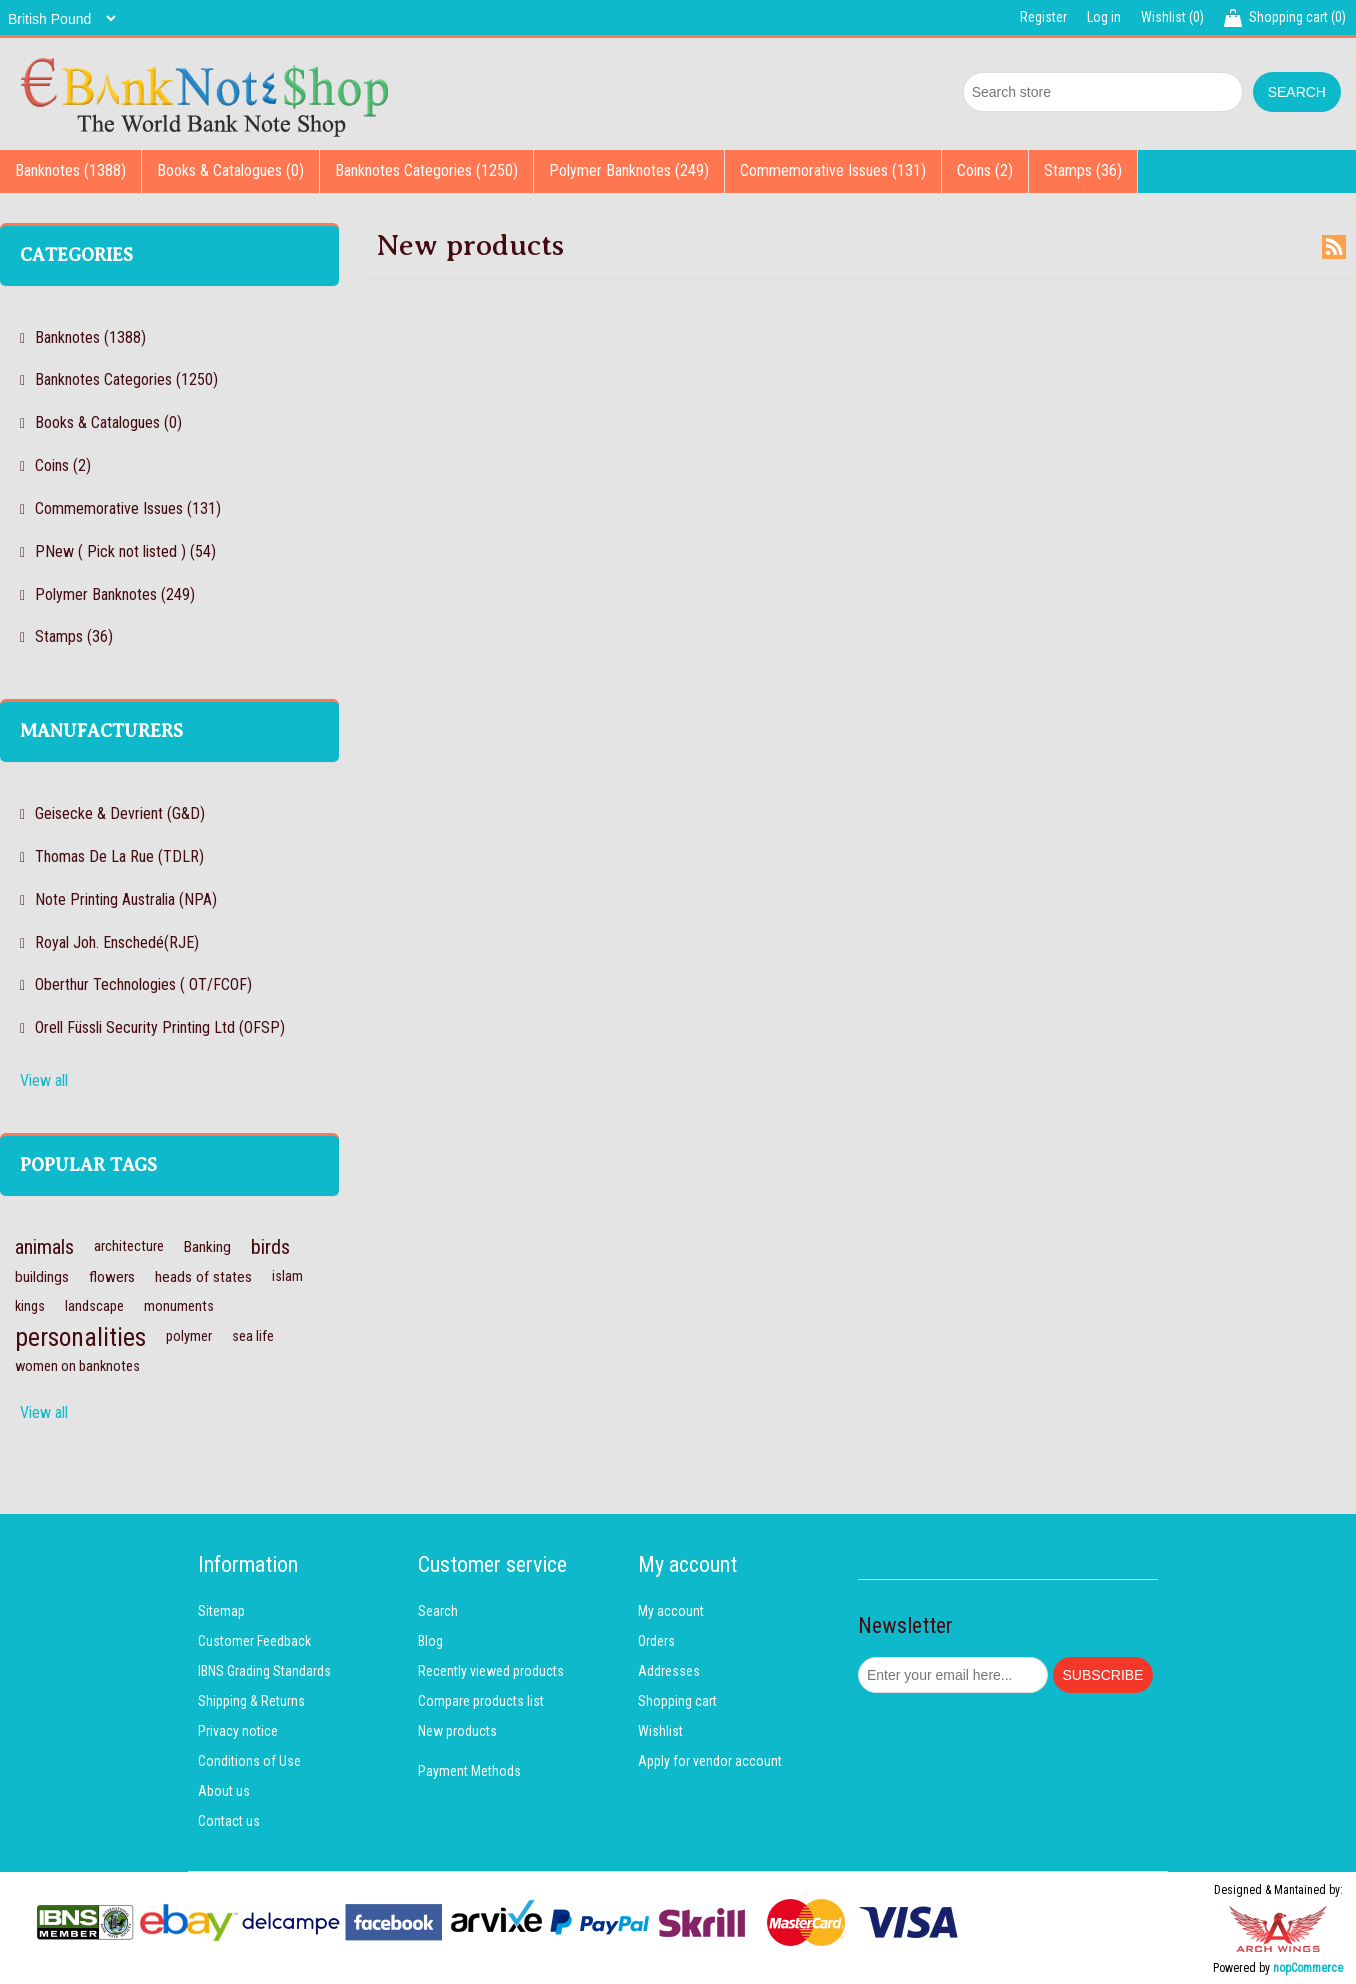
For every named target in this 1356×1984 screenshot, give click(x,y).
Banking (207, 1247)
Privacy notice (238, 1731)
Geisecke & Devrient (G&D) (120, 813)
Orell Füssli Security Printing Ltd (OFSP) (160, 1027)
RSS (1334, 247)
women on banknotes (77, 1366)
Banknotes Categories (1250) (426, 170)
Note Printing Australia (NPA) (126, 899)
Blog (430, 1641)
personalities (80, 1337)
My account (671, 1611)
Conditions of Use (249, 1761)
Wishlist (660, 1731)
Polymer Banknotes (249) (629, 170)
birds (270, 1247)
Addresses (669, 1671)
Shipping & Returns (251, 1701)
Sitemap (221, 1611)
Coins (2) (985, 170)
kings (30, 1306)
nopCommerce (1308, 1968)
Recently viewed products (491, 1671)
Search (438, 1611)
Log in (1104, 17)
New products (457, 1731)
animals (44, 1247)
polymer (189, 1336)
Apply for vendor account (710, 1761)
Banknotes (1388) (70, 170)
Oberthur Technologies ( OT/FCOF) (143, 984)
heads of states (203, 1277)
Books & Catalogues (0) (230, 170)
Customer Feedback (254, 1641)
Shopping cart (677, 1701)
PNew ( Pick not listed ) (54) (125, 551)
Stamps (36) (1083, 170)
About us (224, 1791)
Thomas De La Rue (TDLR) (119, 856)
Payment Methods (469, 1771)
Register (1043, 17)
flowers (112, 1277)
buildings (42, 1277)
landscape (94, 1306)
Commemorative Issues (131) (833, 170)
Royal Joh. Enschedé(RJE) (117, 942)
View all (44, 1080)
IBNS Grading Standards (264, 1671)
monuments (179, 1306)
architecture (129, 1246)
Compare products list (481, 1701)
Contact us (229, 1821)
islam (287, 1276)
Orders (656, 1641)
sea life (253, 1336)
